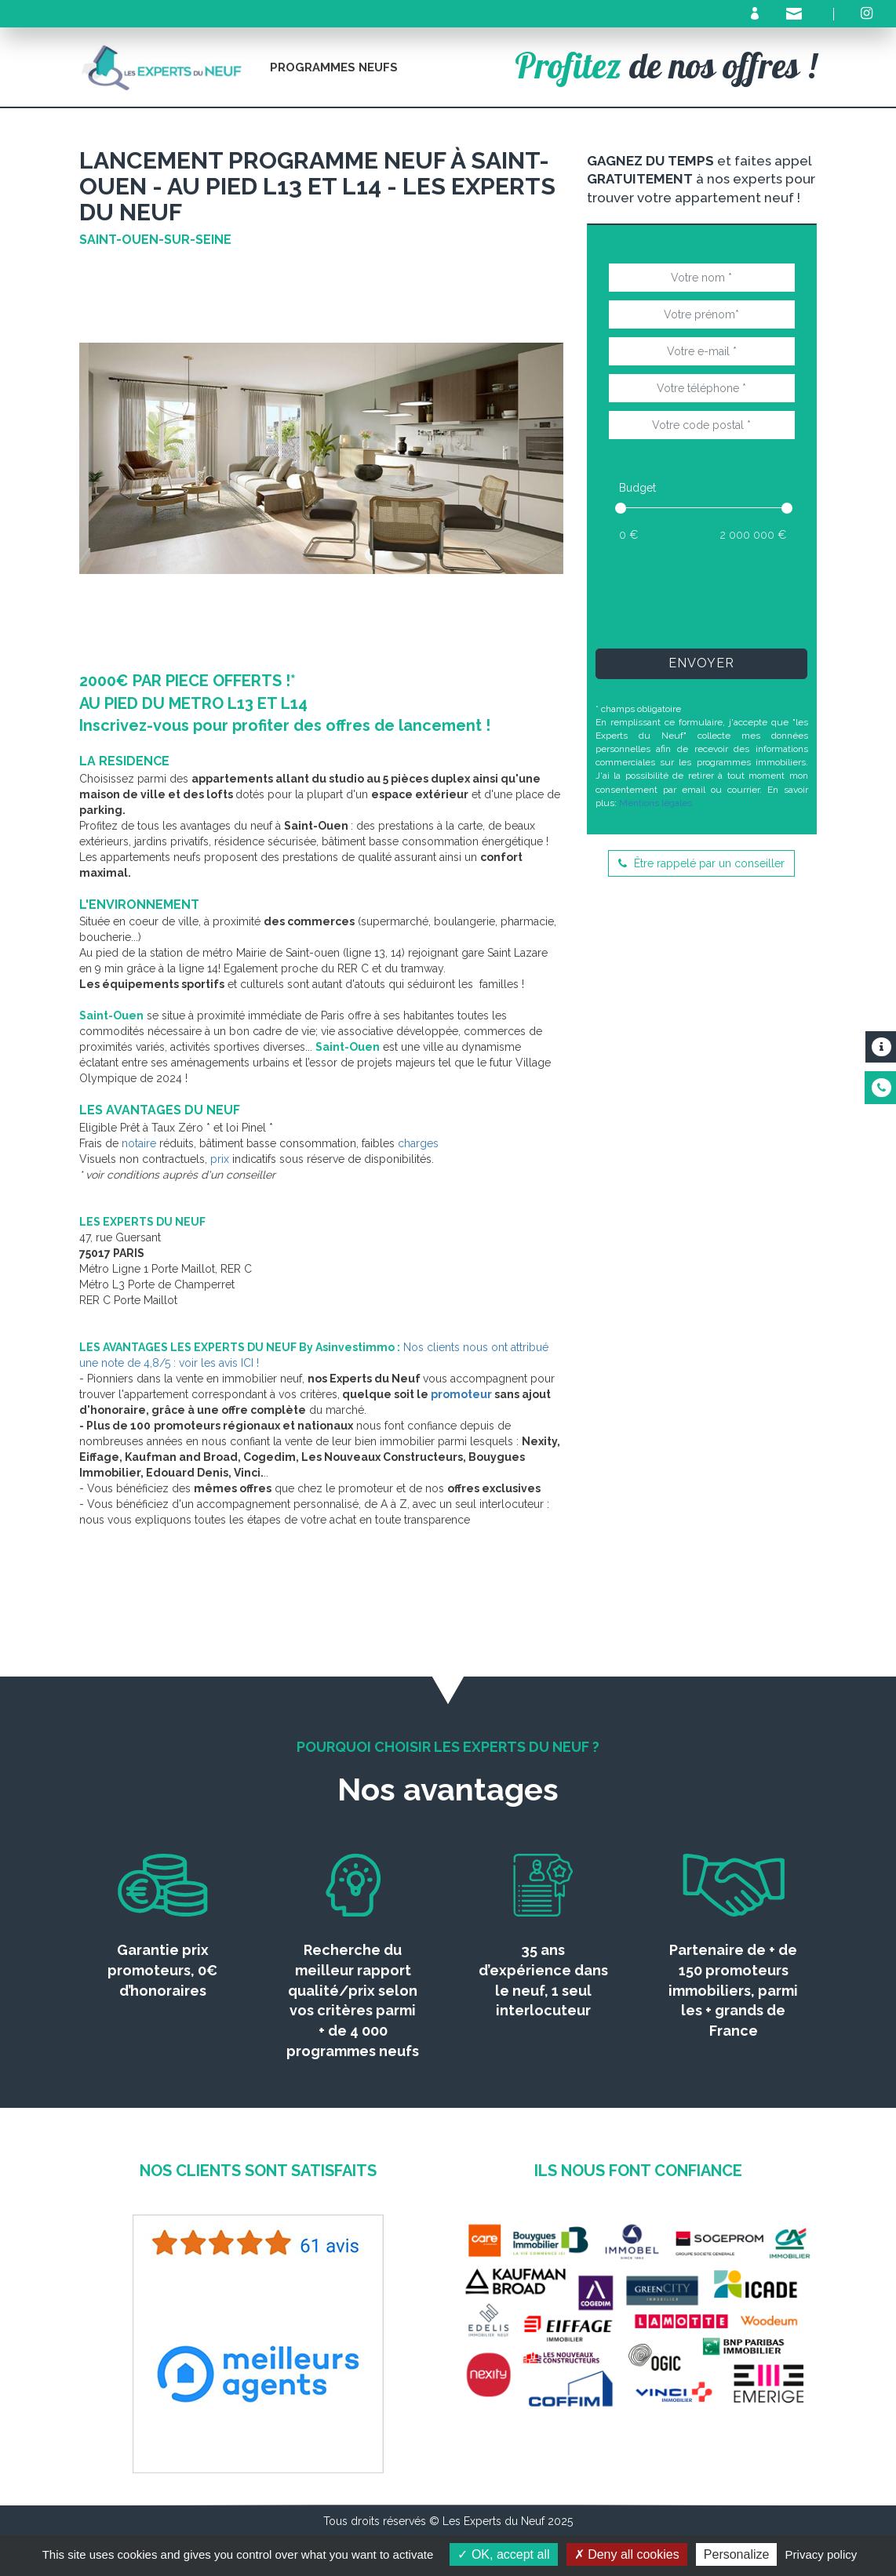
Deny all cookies (626, 2554)
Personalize (737, 2554)
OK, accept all (503, 2554)
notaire (139, 1143)
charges (418, 1143)
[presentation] (726, 594)
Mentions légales (655, 803)
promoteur (461, 1394)
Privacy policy (821, 2554)
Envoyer (701, 663)
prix (219, 1159)
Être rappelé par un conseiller (701, 863)
